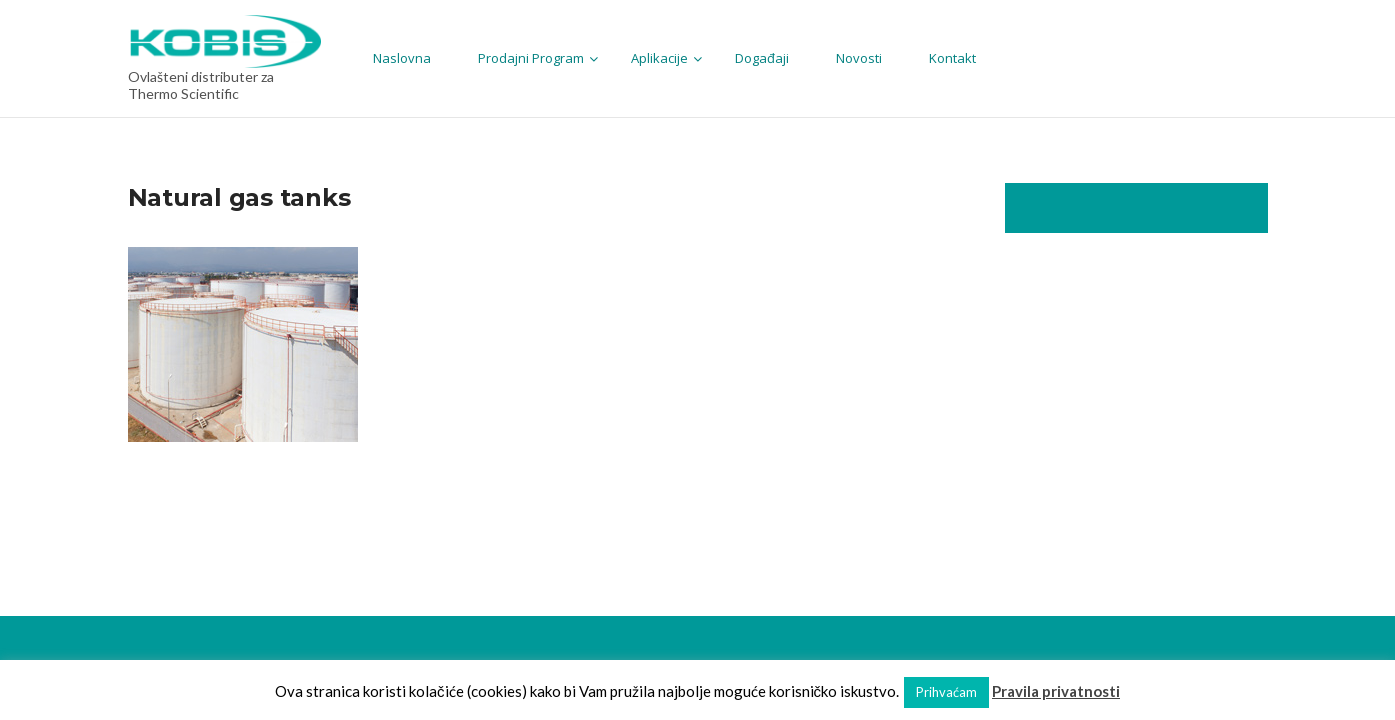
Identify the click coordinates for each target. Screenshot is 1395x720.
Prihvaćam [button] (946, 692)
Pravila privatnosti (1056, 691)
